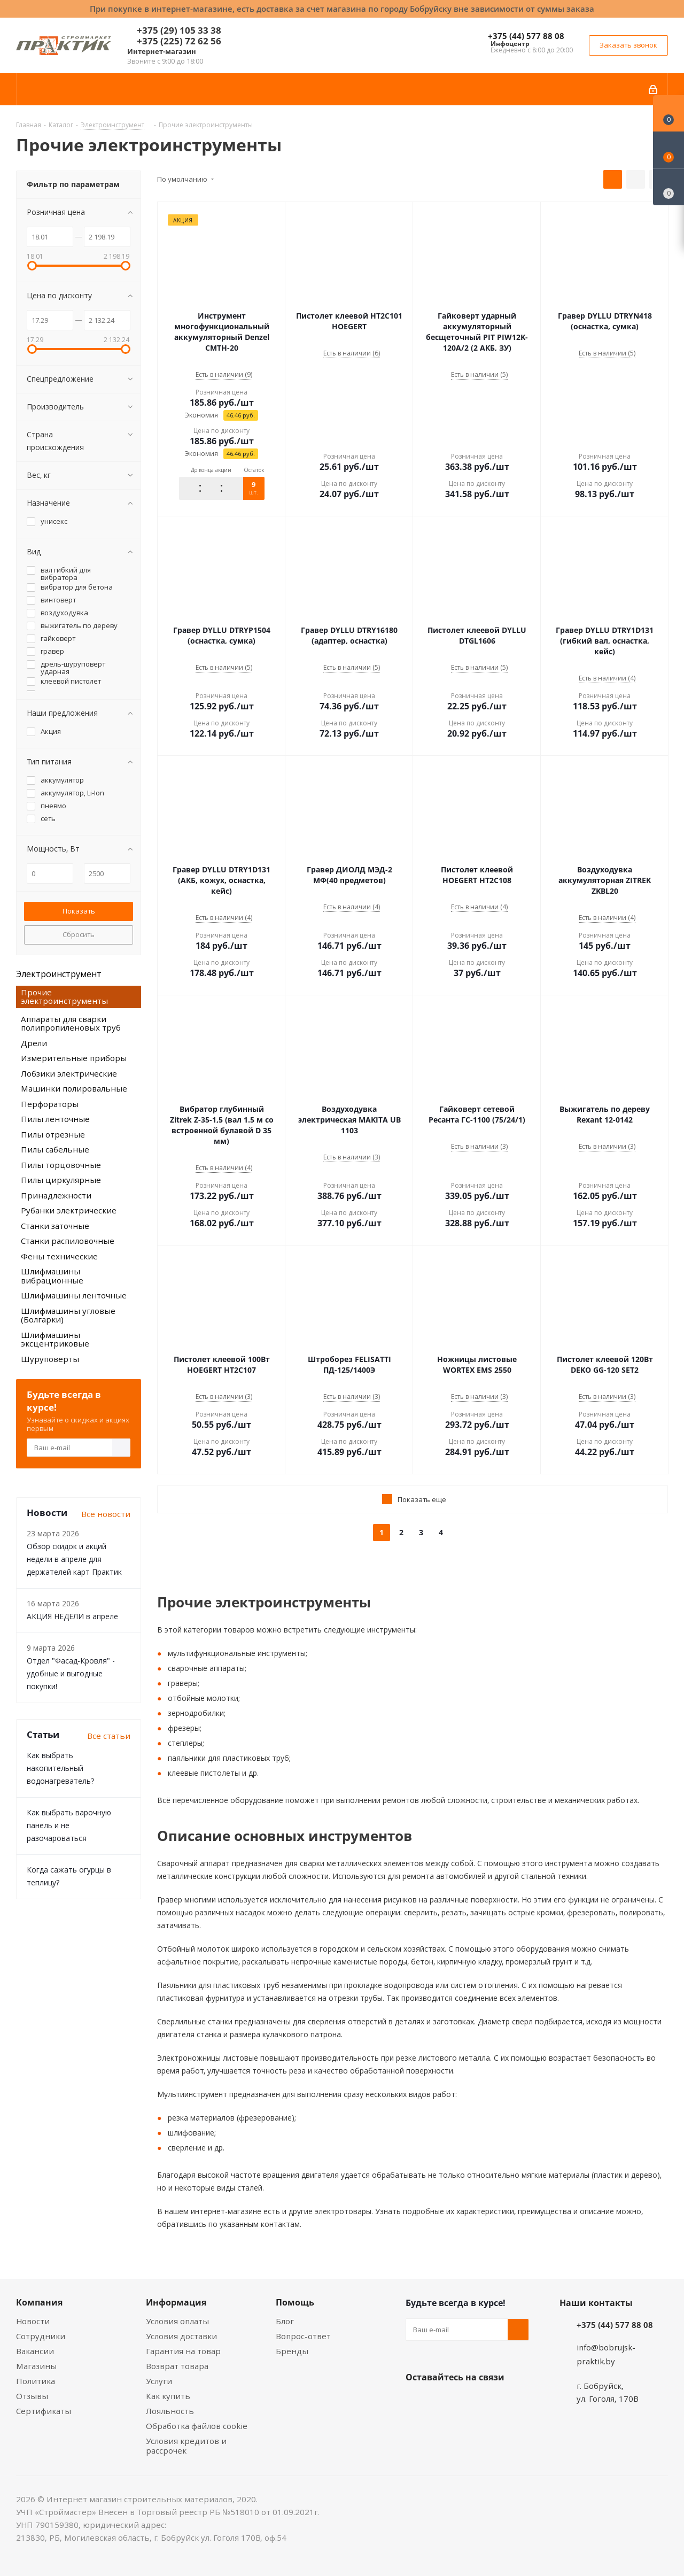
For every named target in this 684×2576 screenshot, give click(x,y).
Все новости (105, 1514)
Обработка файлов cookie (196, 2425)
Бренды (292, 2351)
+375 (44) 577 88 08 (526, 36)
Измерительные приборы (74, 1058)
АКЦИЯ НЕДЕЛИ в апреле (72, 1616)
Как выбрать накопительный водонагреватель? (60, 1768)
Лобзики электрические (69, 1073)
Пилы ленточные (55, 1118)
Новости (33, 2321)
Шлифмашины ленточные (74, 1295)
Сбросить (79, 934)
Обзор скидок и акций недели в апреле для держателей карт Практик (74, 1559)
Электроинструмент (59, 974)
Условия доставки (181, 2336)
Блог (285, 2321)
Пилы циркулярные (61, 1179)
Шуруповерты (50, 1358)
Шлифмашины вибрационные (52, 1276)
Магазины (36, 2366)
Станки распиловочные (67, 1240)
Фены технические (59, 1256)
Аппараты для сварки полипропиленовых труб (71, 1023)
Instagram (469, 2402)
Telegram (496, 2402)
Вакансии (35, 2351)
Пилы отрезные (53, 1134)
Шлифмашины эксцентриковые (55, 1339)
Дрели (34, 1043)
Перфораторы (50, 1104)
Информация (176, 2302)
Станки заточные (55, 1225)
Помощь (295, 2302)
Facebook (443, 2402)
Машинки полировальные (74, 1088)
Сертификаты (43, 2410)
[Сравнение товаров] (668, 187)
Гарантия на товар (183, 2351)
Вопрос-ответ (303, 2336)
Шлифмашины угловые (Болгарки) (68, 1315)
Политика (35, 2381)
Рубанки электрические (68, 1210)
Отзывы (32, 2396)
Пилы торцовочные (61, 1164)
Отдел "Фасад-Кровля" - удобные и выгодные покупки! (71, 1673)
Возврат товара (177, 2366)
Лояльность (170, 2410)
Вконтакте (416, 2402)
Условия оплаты (177, 2321)
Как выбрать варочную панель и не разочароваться (69, 1825)
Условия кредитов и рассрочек (186, 2445)
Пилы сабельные (55, 1149)
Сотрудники (40, 2336)
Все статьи (108, 1735)
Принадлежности (56, 1195)
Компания (39, 2302)
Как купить (168, 2396)
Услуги (159, 2381)
